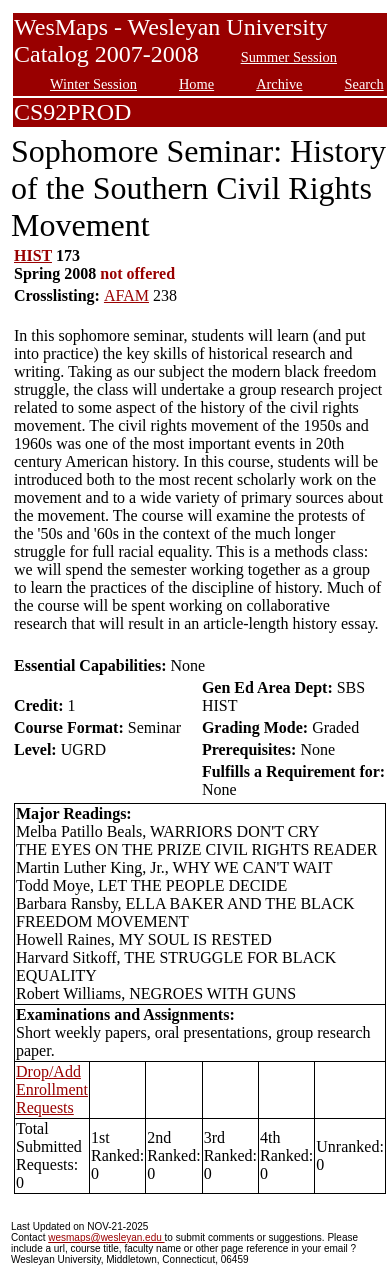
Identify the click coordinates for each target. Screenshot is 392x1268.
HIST (33, 255)
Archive (279, 84)
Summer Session (289, 57)
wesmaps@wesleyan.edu (106, 1237)
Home (196, 84)
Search (364, 84)
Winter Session (93, 84)
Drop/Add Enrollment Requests (52, 1089)
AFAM (126, 295)
